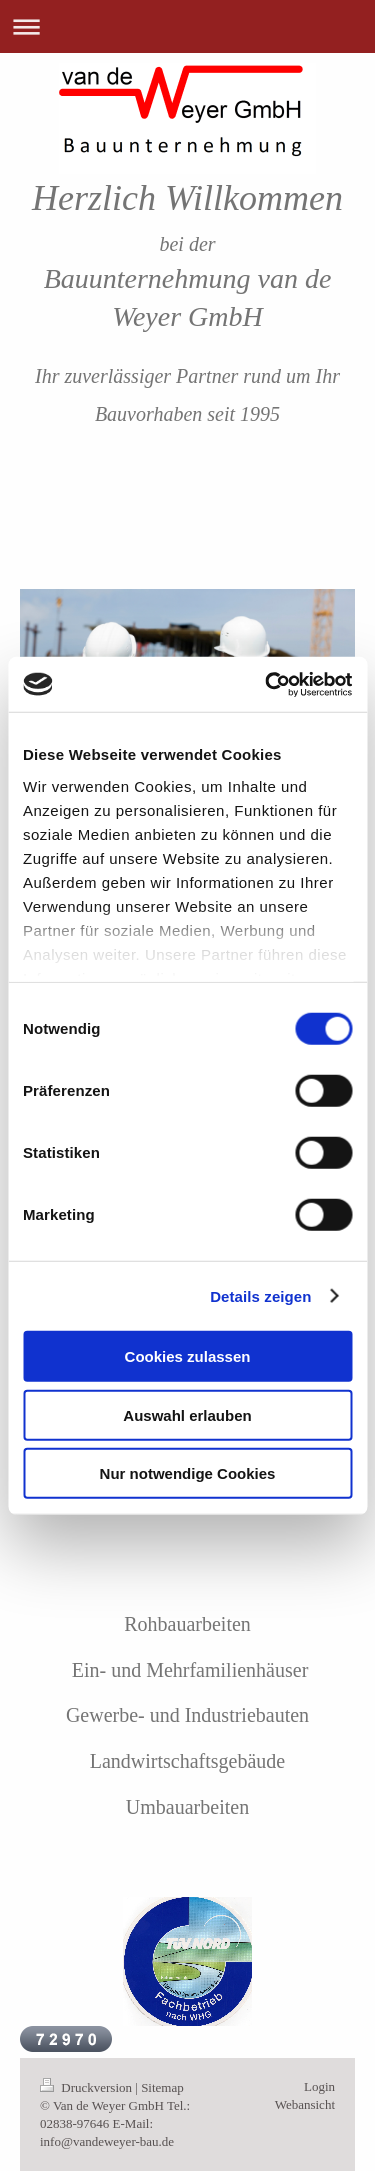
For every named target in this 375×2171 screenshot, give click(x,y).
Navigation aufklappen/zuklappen (187, 26)
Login (319, 2086)
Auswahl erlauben (187, 1414)
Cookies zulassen (188, 1356)
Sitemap (162, 2087)
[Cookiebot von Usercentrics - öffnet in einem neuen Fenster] (267, 684)
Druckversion (87, 2087)
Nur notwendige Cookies (188, 1473)
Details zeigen (260, 1295)
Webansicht (305, 2104)
